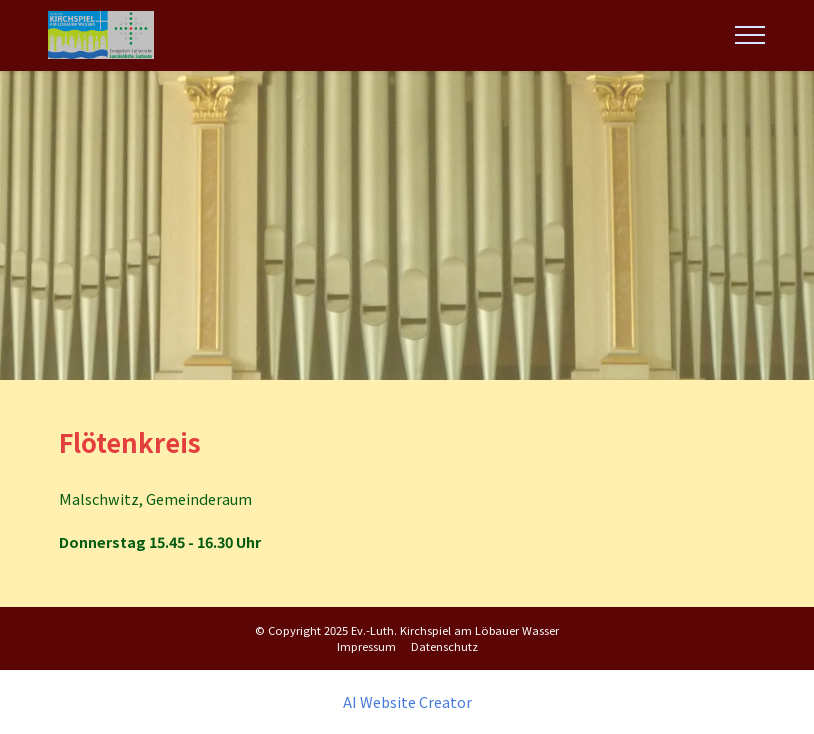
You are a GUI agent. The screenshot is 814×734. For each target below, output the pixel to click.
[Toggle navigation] (750, 35)
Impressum (366, 646)
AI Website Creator (407, 702)
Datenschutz (444, 646)
